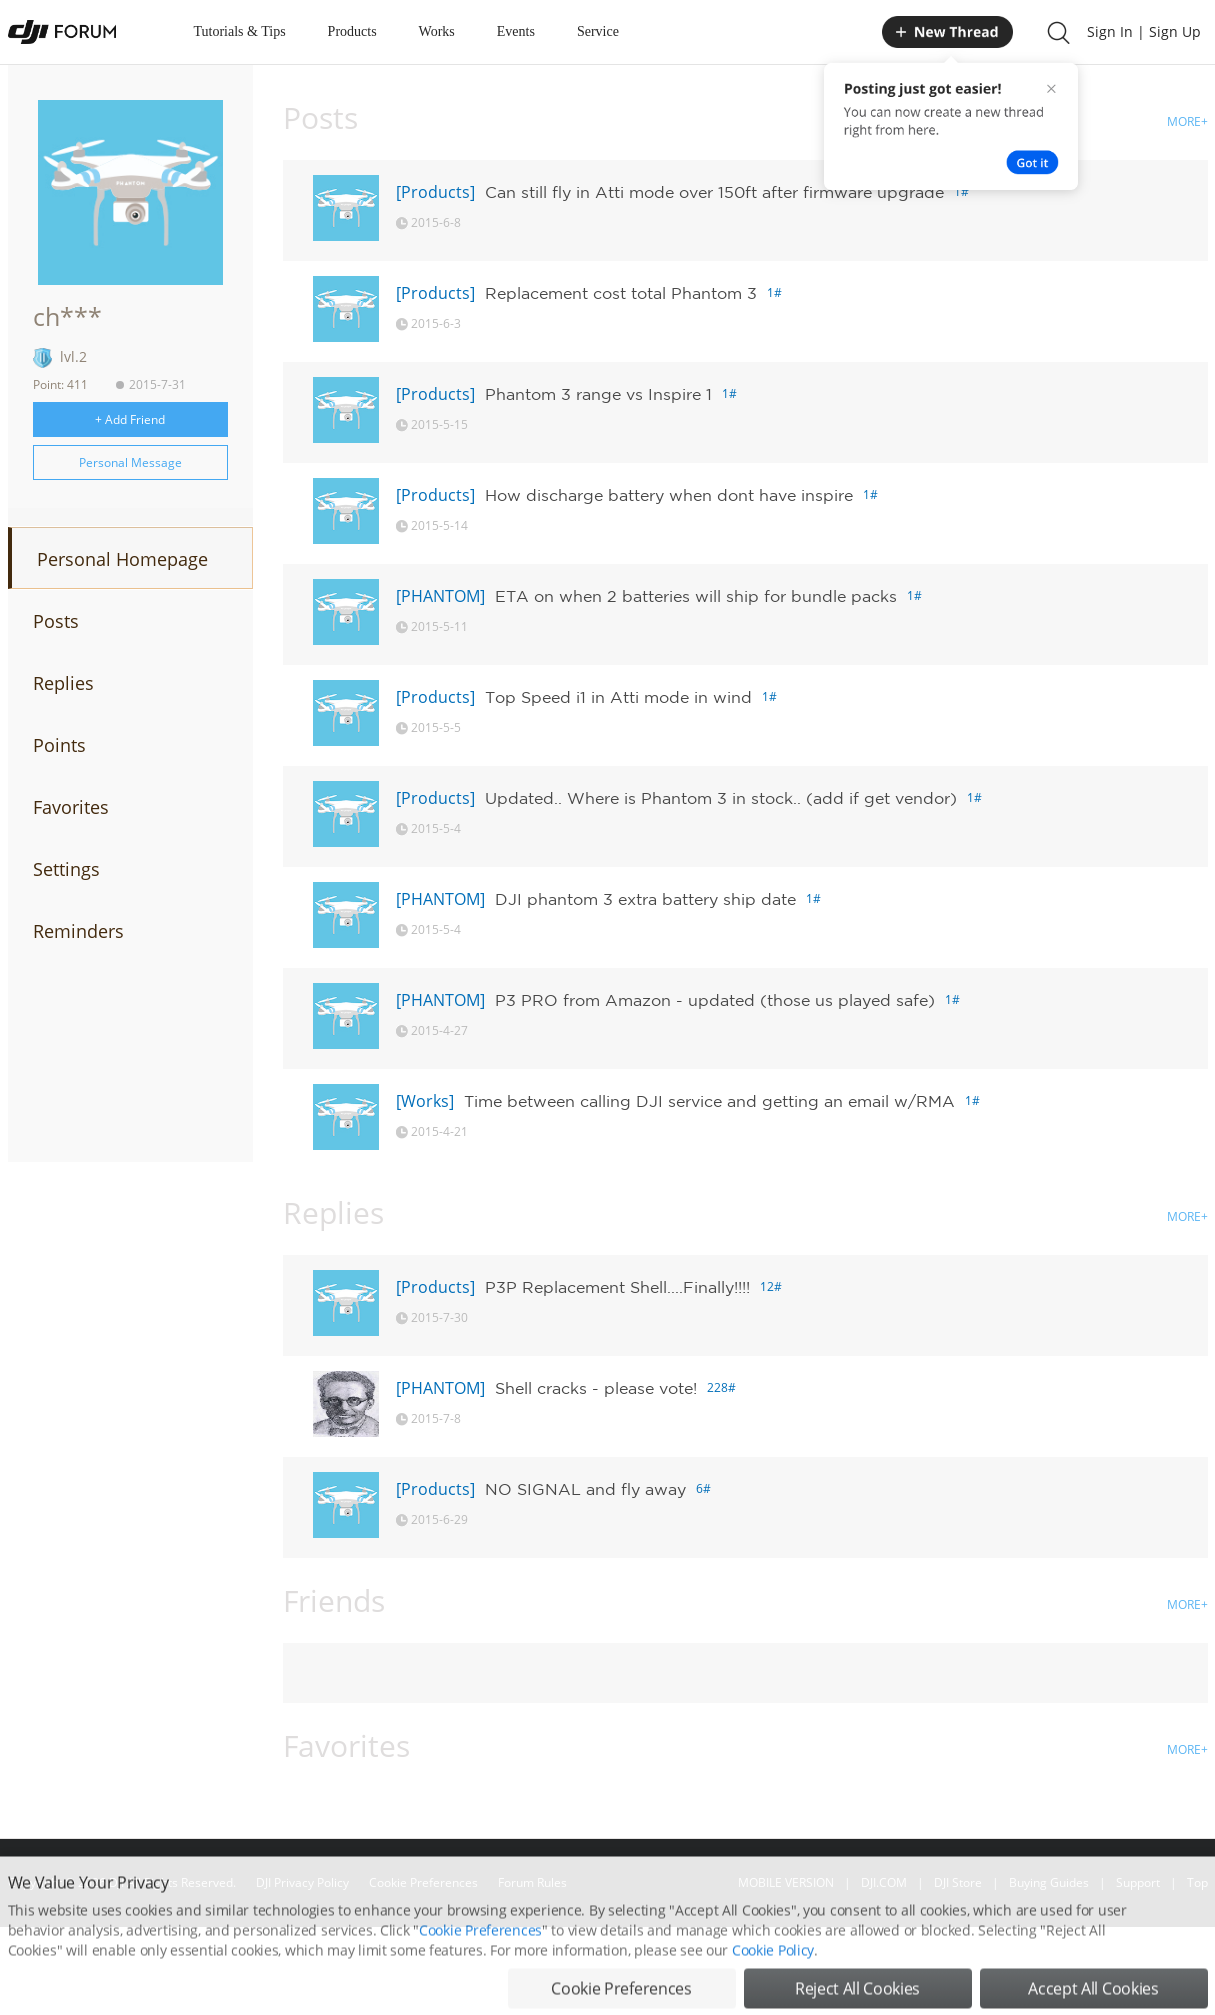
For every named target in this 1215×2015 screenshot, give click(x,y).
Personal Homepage (122, 559)
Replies (63, 683)
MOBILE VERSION (786, 1882)
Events (516, 31)
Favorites (71, 807)
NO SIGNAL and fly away (585, 1489)
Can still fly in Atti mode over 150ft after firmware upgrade (714, 192)
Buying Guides (1049, 1882)
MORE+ (1187, 121)
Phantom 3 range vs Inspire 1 (598, 394)
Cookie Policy (773, 1989)
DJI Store (958, 1882)
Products (352, 31)
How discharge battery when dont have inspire (669, 495)
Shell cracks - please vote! (596, 1388)
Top (1197, 1882)
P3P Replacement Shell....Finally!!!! (617, 1287)
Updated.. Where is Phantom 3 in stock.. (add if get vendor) (721, 798)
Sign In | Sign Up (1144, 31)
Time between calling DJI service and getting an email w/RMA (709, 1101)
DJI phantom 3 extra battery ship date (645, 899)
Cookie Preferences (423, 1882)
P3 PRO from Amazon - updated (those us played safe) (715, 1000)
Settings (66, 869)
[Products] (435, 192)
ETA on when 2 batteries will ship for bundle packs (696, 596)
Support (1138, 1882)
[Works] (425, 1101)
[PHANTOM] (440, 596)
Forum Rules (532, 1882)
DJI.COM (884, 1882)
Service (598, 31)
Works (437, 31)
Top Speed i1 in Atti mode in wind (618, 697)
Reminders (78, 931)
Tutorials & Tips (240, 31)
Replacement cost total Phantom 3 (621, 293)
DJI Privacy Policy (302, 1882)
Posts (56, 621)
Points (59, 745)
